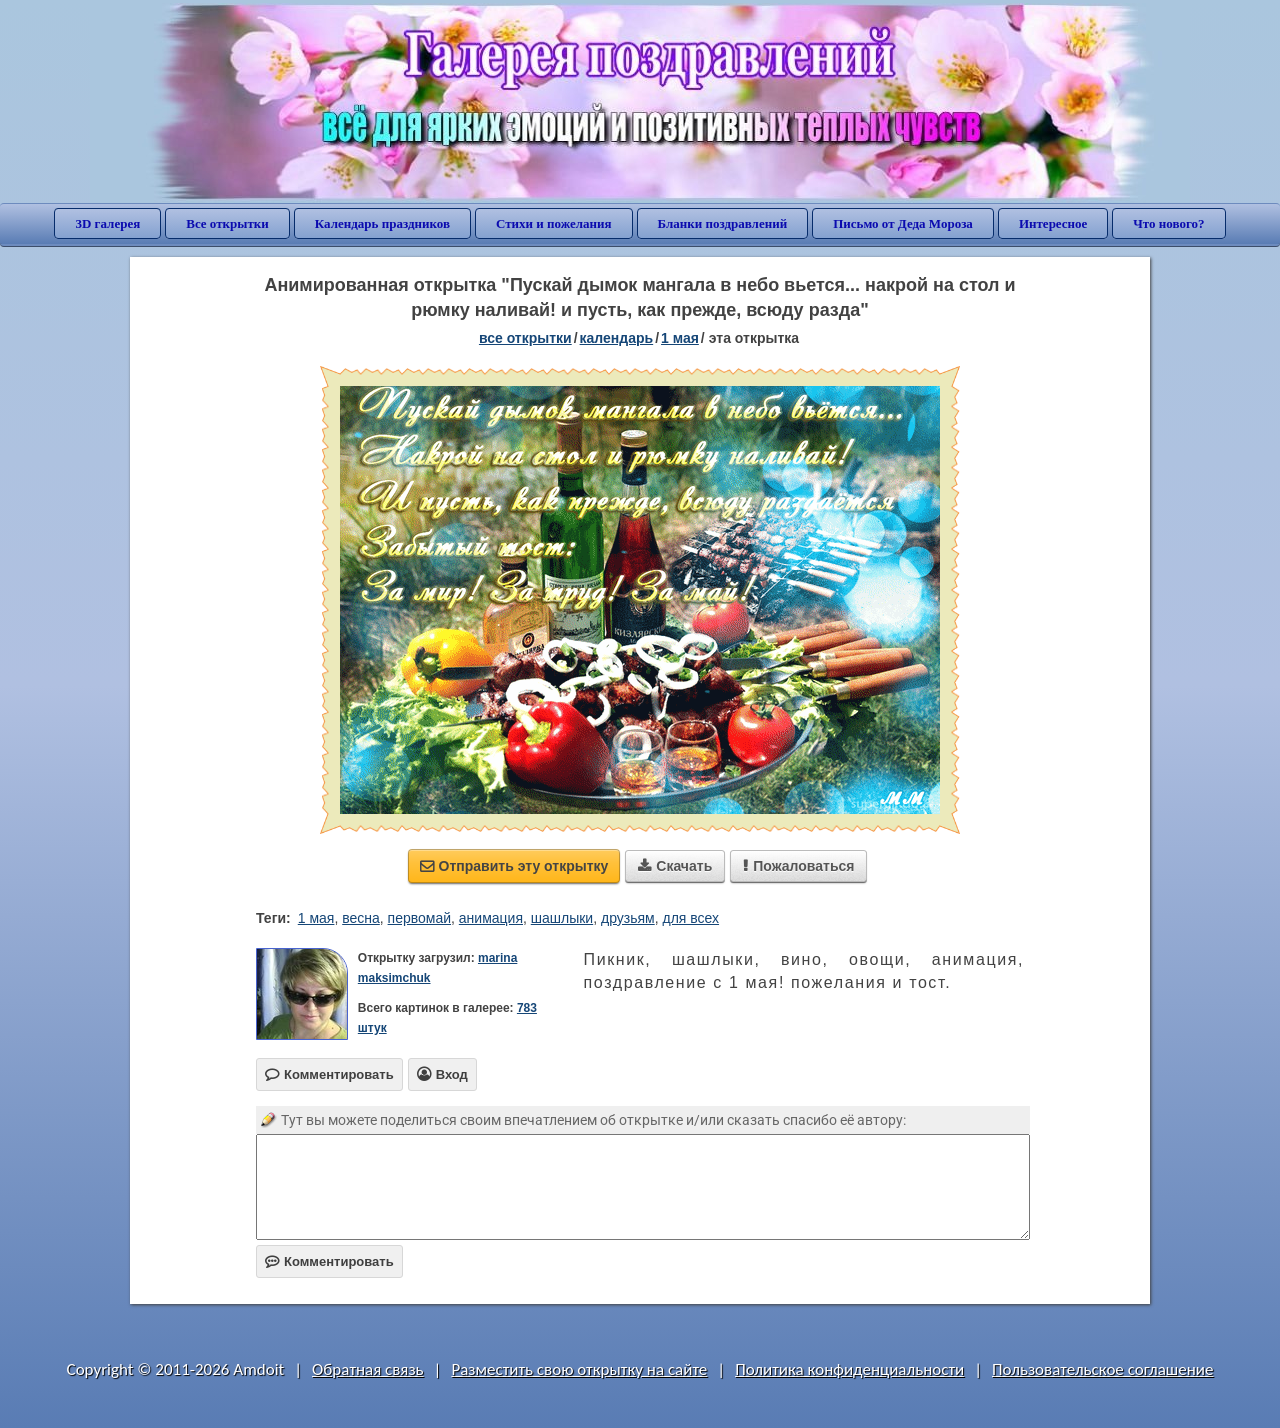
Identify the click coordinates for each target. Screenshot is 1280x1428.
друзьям (628, 918)
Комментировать (329, 1261)
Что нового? (1168, 223)
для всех (690, 918)
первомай (419, 918)
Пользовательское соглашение (1102, 1369)
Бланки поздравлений (723, 223)
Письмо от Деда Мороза (903, 223)
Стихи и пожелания (554, 223)
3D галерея (107, 223)
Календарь (617, 338)
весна (361, 918)
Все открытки (227, 223)
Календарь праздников (382, 223)
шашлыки (562, 918)
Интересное (1053, 223)
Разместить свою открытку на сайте (579, 1369)
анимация (491, 918)
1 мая (316, 918)
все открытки (525, 338)
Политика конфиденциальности (849, 1369)
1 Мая (680, 338)
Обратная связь (368, 1369)
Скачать (675, 866)
